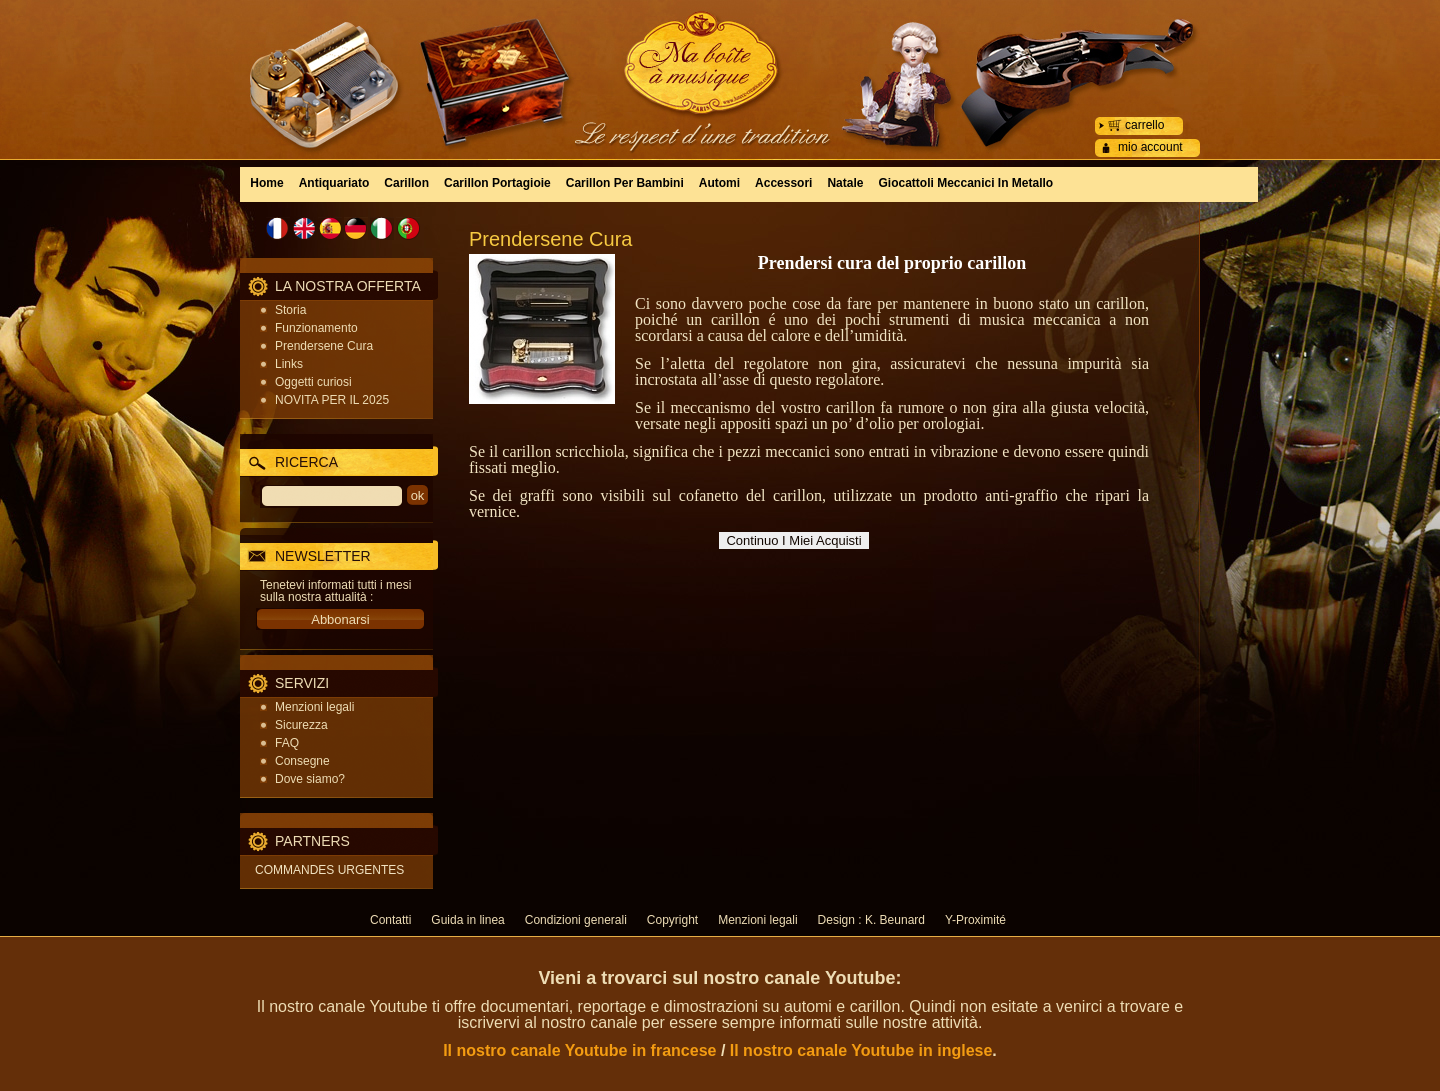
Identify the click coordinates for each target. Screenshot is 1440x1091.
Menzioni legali (314, 707)
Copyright (672, 920)
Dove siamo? (310, 779)
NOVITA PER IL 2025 (332, 400)
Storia (290, 310)
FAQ (287, 743)
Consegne (302, 761)
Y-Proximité (975, 920)
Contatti (390, 920)
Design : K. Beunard (871, 920)
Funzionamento (316, 328)
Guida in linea (467, 920)
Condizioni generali (576, 920)
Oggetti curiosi (313, 382)
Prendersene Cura (324, 346)
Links (289, 364)
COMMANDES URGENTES (329, 870)
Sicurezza (301, 725)
